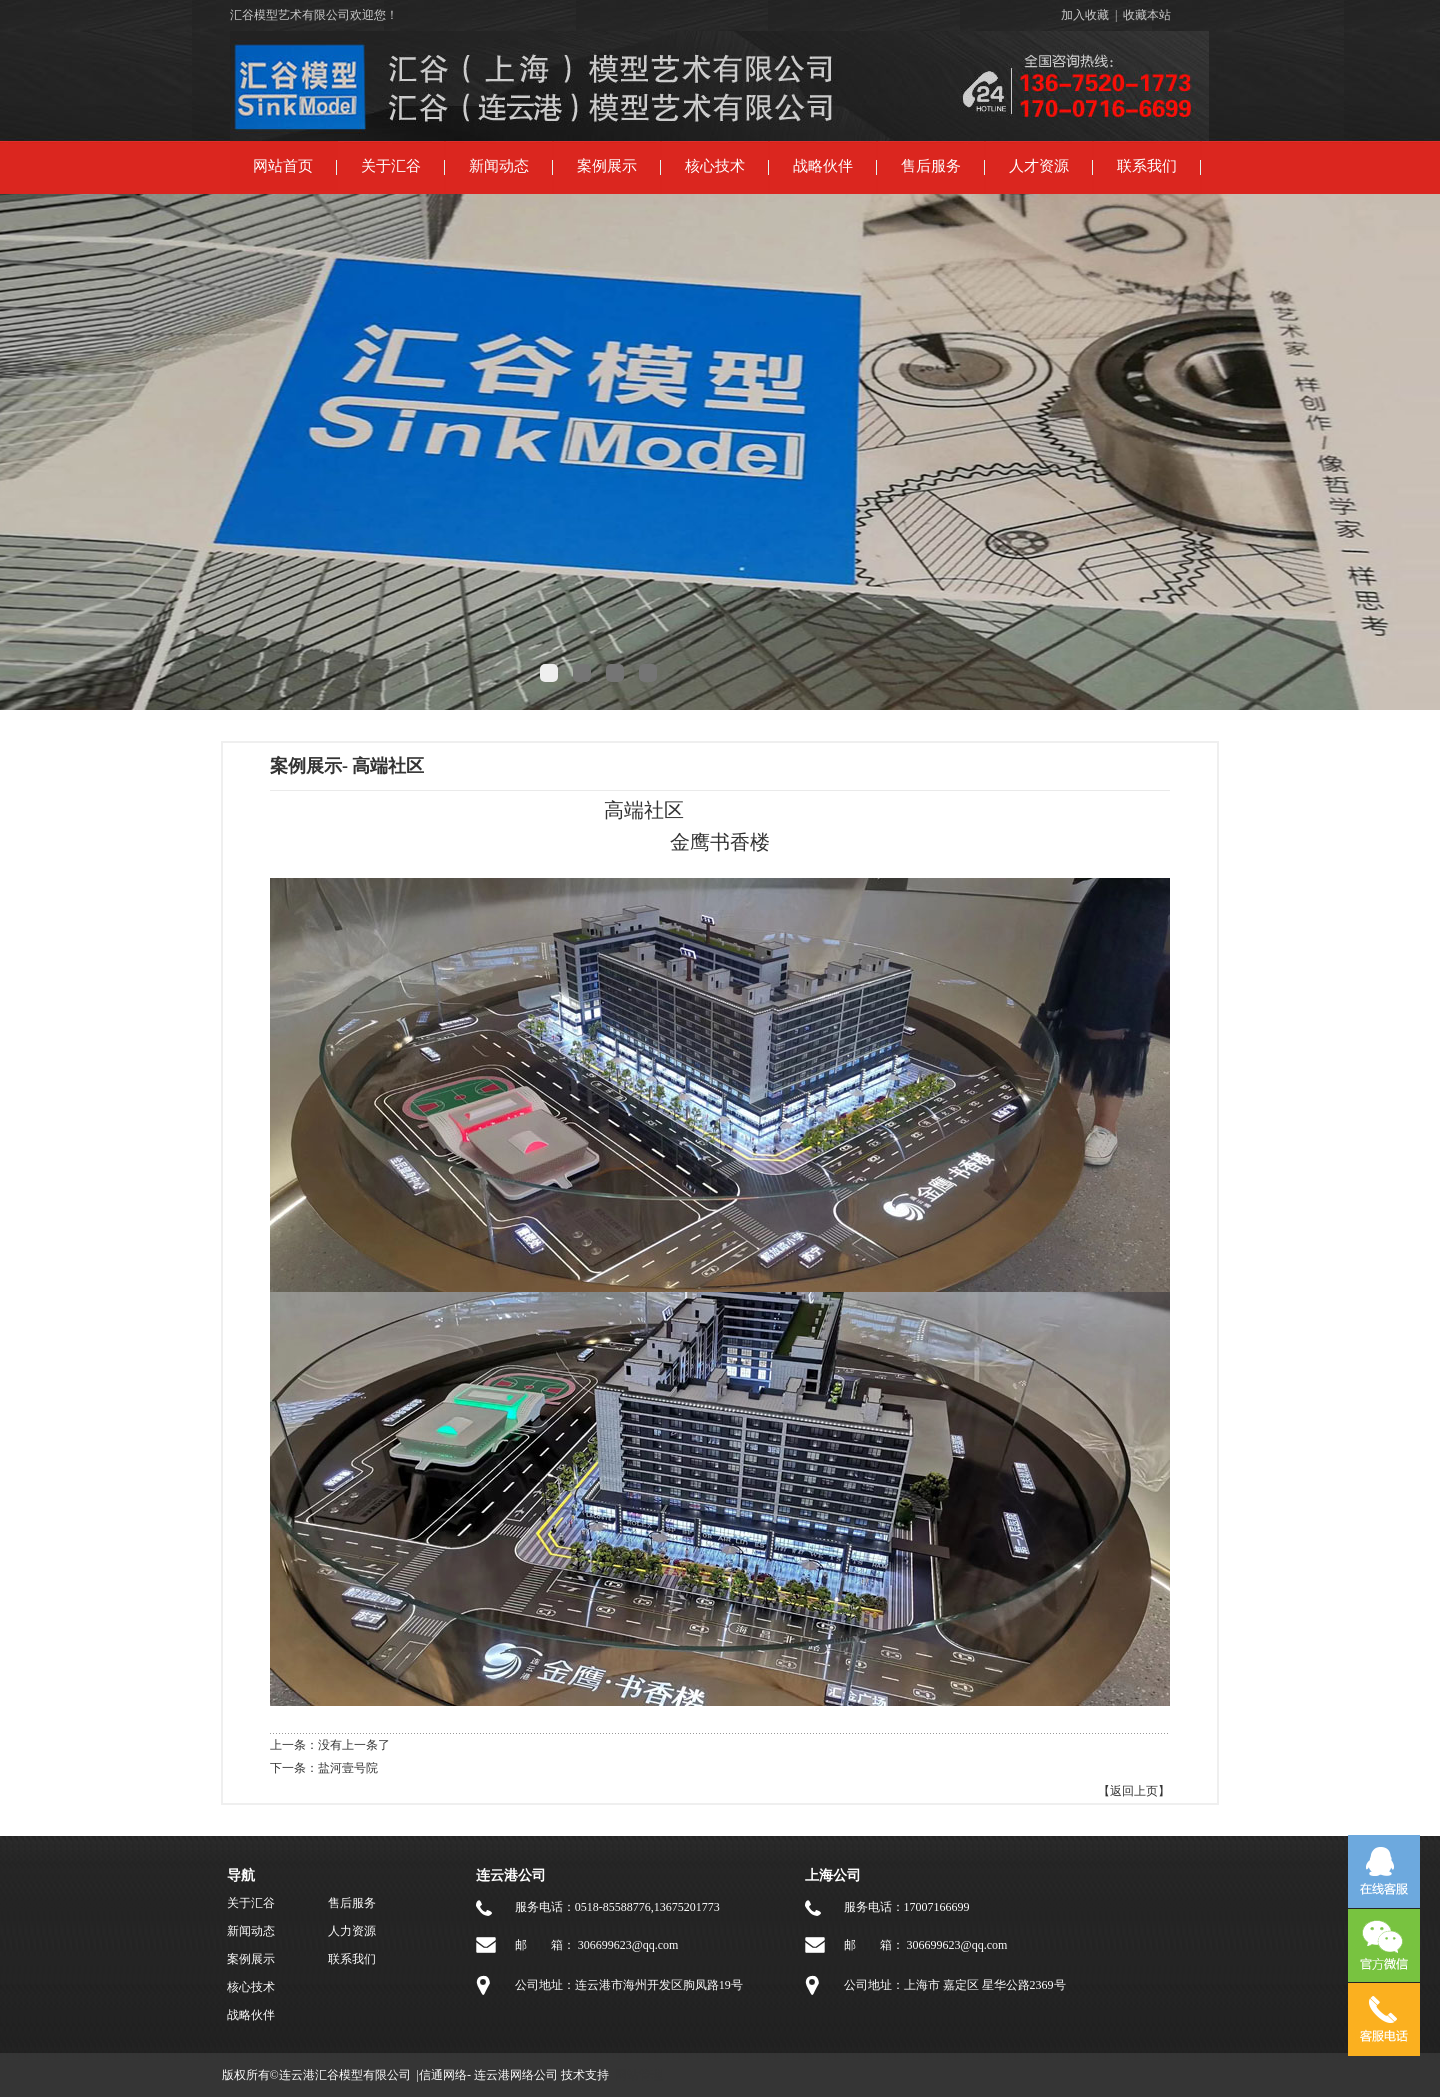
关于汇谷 (391, 166)
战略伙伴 (823, 166)
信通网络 (443, 2075)
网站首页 (283, 166)
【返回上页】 (1134, 1791)
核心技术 (715, 166)
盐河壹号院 (348, 1768)
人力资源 (352, 1931)
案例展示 (607, 166)
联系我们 (1147, 166)
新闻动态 (499, 166)
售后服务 (931, 166)
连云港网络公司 (516, 2075)
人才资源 (1039, 166)
